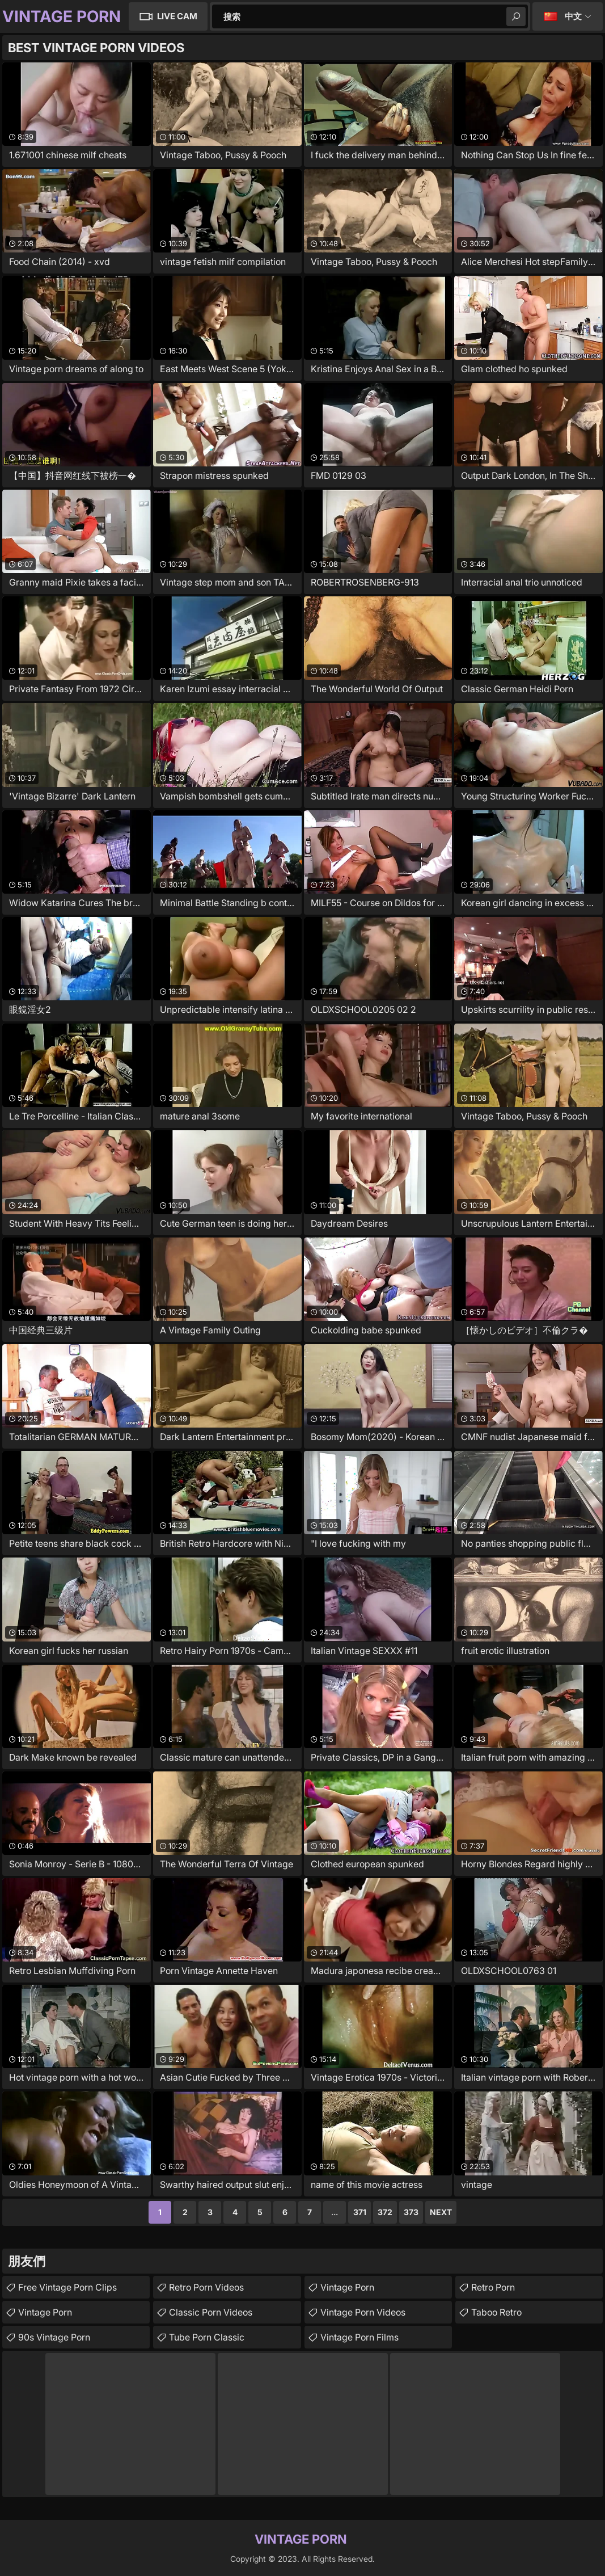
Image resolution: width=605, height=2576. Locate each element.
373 (411, 2212)
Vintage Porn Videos (362, 2312)
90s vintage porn (54, 2337)
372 (385, 2212)
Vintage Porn (45, 2312)
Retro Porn (493, 2287)
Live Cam (177, 16)
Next (441, 2212)
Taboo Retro (496, 2312)
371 (359, 2212)
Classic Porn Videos (210, 2312)
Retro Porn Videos (206, 2287)
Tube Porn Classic (206, 2337)
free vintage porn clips (67, 2287)
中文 (573, 16)
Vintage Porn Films (359, 2337)
